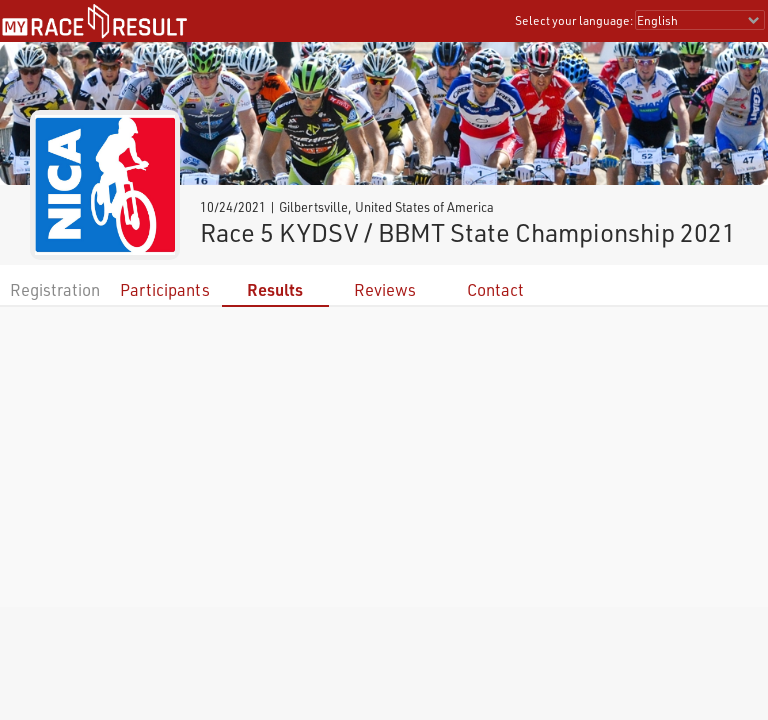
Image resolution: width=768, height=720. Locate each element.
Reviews (385, 289)
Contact (495, 289)
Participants (165, 289)
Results (275, 289)
